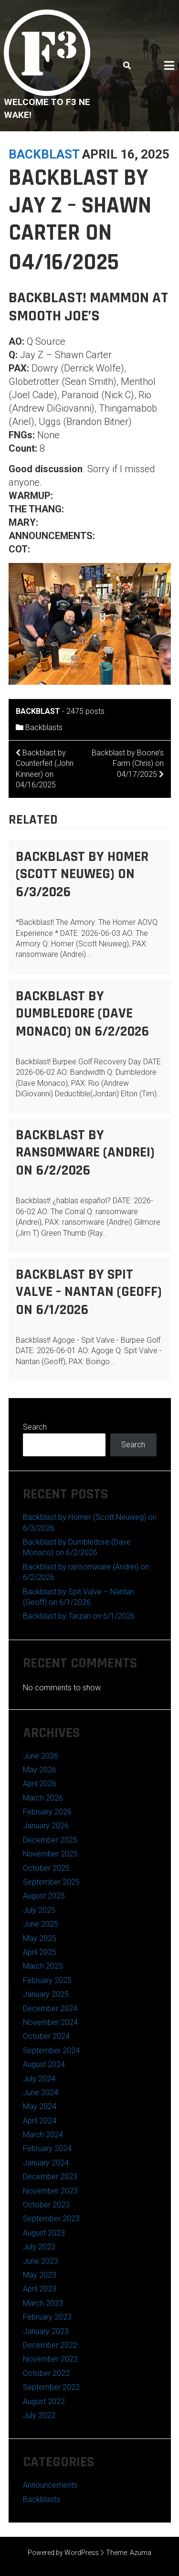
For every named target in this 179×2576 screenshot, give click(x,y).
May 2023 (39, 2274)
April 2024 (39, 2120)
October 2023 (46, 2204)
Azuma (140, 2552)
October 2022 (46, 2373)
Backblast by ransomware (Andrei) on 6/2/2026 (85, 1152)
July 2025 (39, 1910)
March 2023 (43, 2303)
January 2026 (46, 1825)
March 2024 (43, 2134)
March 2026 (43, 1797)
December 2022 (50, 2345)
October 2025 (46, 1868)
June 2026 (40, 1755)
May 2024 (39, 2106)
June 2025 (40, 1924)
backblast (44, 154)
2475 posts (85, 711)
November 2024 (50, 2022)
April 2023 (39, 2288)
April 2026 (39, 1783)
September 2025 (51, 1882)
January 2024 (46, 2162)
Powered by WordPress (63, 2552)
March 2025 (43, 1966)
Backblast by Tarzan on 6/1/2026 (79, 1616)
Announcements (50, 2485)
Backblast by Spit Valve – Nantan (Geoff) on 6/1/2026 (89, 1292)
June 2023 (40, 2261)
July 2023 (39, 2246)
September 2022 (51, 2387)
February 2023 (47, 2317)
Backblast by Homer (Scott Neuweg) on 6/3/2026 (82, 874)
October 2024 (46, 2036)
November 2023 (50, 2190)
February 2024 (47, 2148)
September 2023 (51, 2218)
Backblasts (44, 727)
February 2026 (47, 1811)
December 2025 (50, 1840)
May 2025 (39, 1938)
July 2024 (39, 2078)
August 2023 (44, 2232)
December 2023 (50, 2176)
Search (35, 1426)
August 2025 (44, 1895)
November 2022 (50, 2359)
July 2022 (39, 2415)
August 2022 (44, 2401)
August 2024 (44, 2064)
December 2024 (50, 2008)
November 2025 (50, 1853)
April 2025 (39, 1952)
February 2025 (47, 1980)
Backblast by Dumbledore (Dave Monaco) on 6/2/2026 (82, 1013)
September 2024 (51, 2050)
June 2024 (40, 2092)
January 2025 (46, 1994)
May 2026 (39, 1769)
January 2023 (46, 2331)
